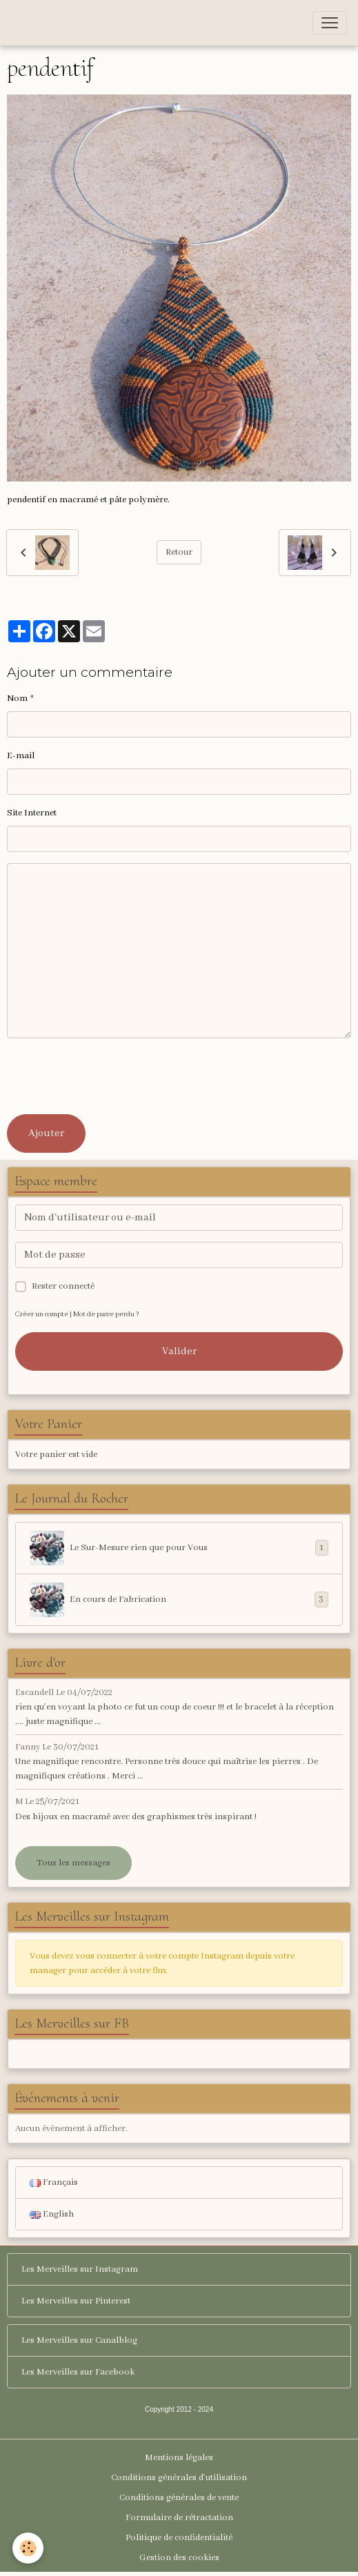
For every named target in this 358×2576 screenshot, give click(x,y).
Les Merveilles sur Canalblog (79, 2340)
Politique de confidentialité (179, 2538)
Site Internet (32, 813)
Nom (17, 698)
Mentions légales (179, 2458)
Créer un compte (41, 1314)
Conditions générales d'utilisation (179, 2478)
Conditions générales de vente (179, 2498)
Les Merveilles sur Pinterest (75, 2301)
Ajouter (46, 1133)
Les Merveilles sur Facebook (78, 2372)
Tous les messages (73, 1863)
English (52, 2214)
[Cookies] (27, 2548)
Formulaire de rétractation (179, 2518)
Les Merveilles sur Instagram (79, 2269)
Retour (179, 552)
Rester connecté (63, 1286)
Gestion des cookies (179, 2558)
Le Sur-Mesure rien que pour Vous (179, 1548)
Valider (179, 1351)
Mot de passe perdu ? (106, 1314)
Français (54, 2182)
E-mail (20, 756)
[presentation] (112, 1076)
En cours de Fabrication (179, 1600)
